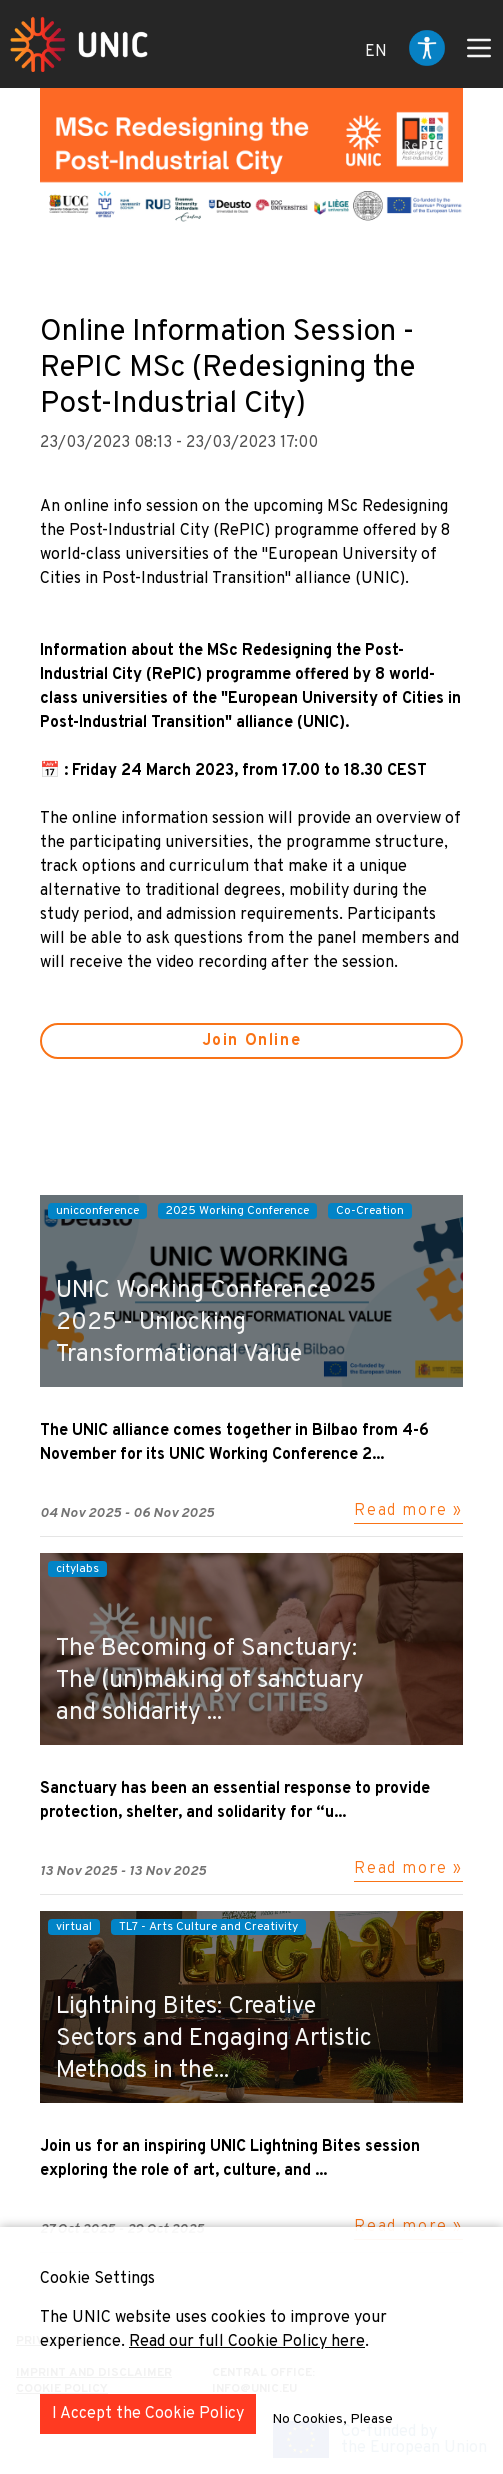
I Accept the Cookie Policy (148, 2414)
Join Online (252, 1041)
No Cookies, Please (332, 2419)
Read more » (408, 1511)
